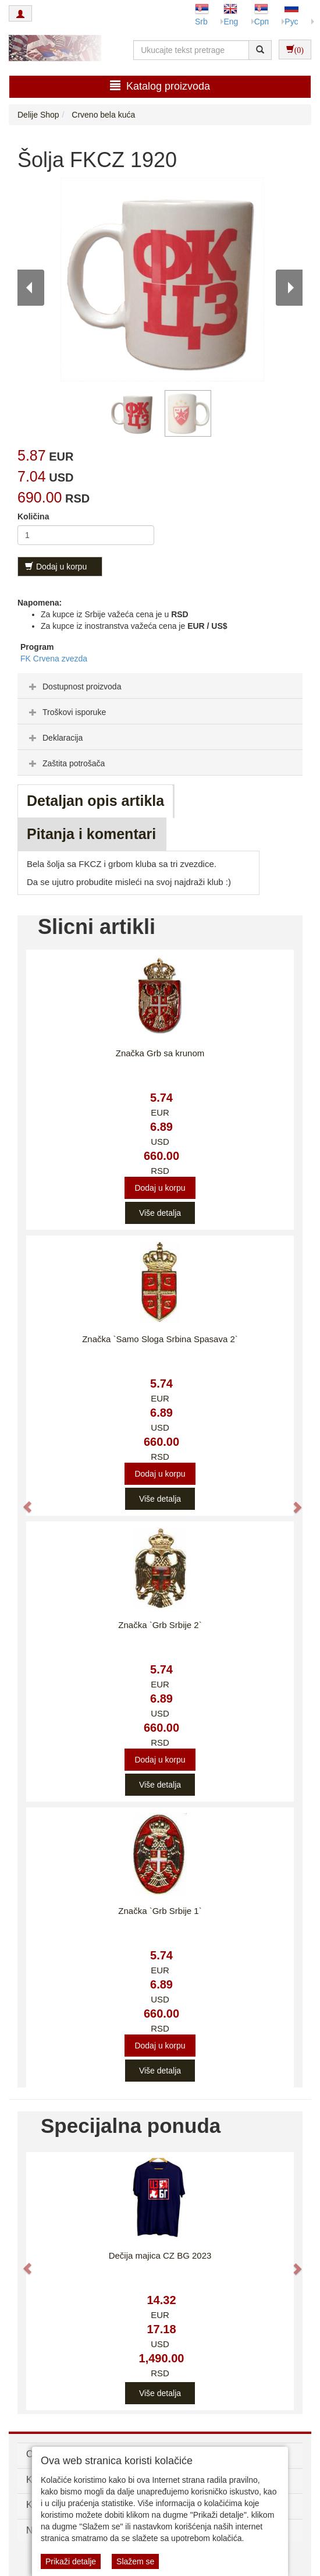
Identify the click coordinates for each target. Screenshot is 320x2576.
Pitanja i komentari (91, 834)
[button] (21, 1501)
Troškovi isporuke (66, 712)
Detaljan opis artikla (95, 800)
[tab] (160, 686)
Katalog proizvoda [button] (160, 86)
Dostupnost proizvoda (73, 686)
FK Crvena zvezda (53, 658)
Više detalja (160, 1213)
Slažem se (135, 2561)
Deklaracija (54, 737)
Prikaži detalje (70, 2561)
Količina (33, 516)
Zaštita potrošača (65, 763)
